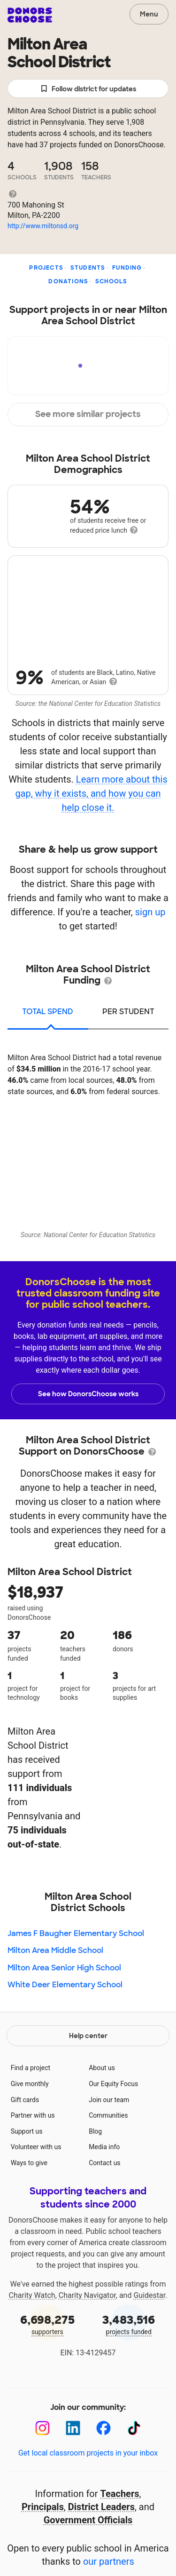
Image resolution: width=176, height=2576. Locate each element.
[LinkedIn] (73, 2428)
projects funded (129, 2324)
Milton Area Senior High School (64, 1968)
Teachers (119, 2493)
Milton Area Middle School (55, 1950)
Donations (68, 281)
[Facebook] (103, 2428)
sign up (150, 912)
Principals (43, 2506)
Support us (27, 2131)
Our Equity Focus (113, 2084)
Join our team (109, 2100)
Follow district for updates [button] (88, 89)
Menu (149, 14)
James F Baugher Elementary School (76, 1933)
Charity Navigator (87, 2295)
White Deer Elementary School (65, 1985)
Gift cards (25, 2100)
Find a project (30, 2068)
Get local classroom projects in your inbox (88, 2452)
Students (88, 268)
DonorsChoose (30, 15)
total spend (47, 1011)
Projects (46, 268)
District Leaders (101, 2506)
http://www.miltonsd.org (43, 226)
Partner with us (33, 2115)
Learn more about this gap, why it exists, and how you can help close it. (91, 793)
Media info (104, 2147)
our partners (108, 2561)
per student (128, 1011)
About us (102, 2068)
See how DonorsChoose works (88, 1394)
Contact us (104, 2163)
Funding (127, 268)
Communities (108, 2115)
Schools (111, 281)
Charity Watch (32, 2295)
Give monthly (30, 2084)
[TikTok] (134, 2428)
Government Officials (88, 2520)
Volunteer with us (36, 2147)
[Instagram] (42, 2428)
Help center (88, 2036)
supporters (47, 2324)
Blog (95, 2131)
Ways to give (29, 2163)
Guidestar (149, 2295)
